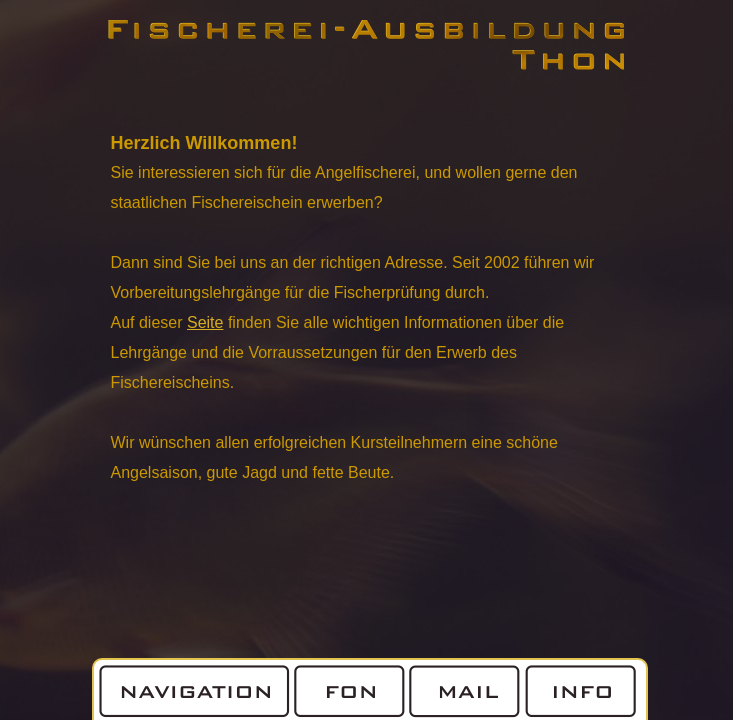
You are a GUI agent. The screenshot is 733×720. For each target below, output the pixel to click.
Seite (205, 322)
